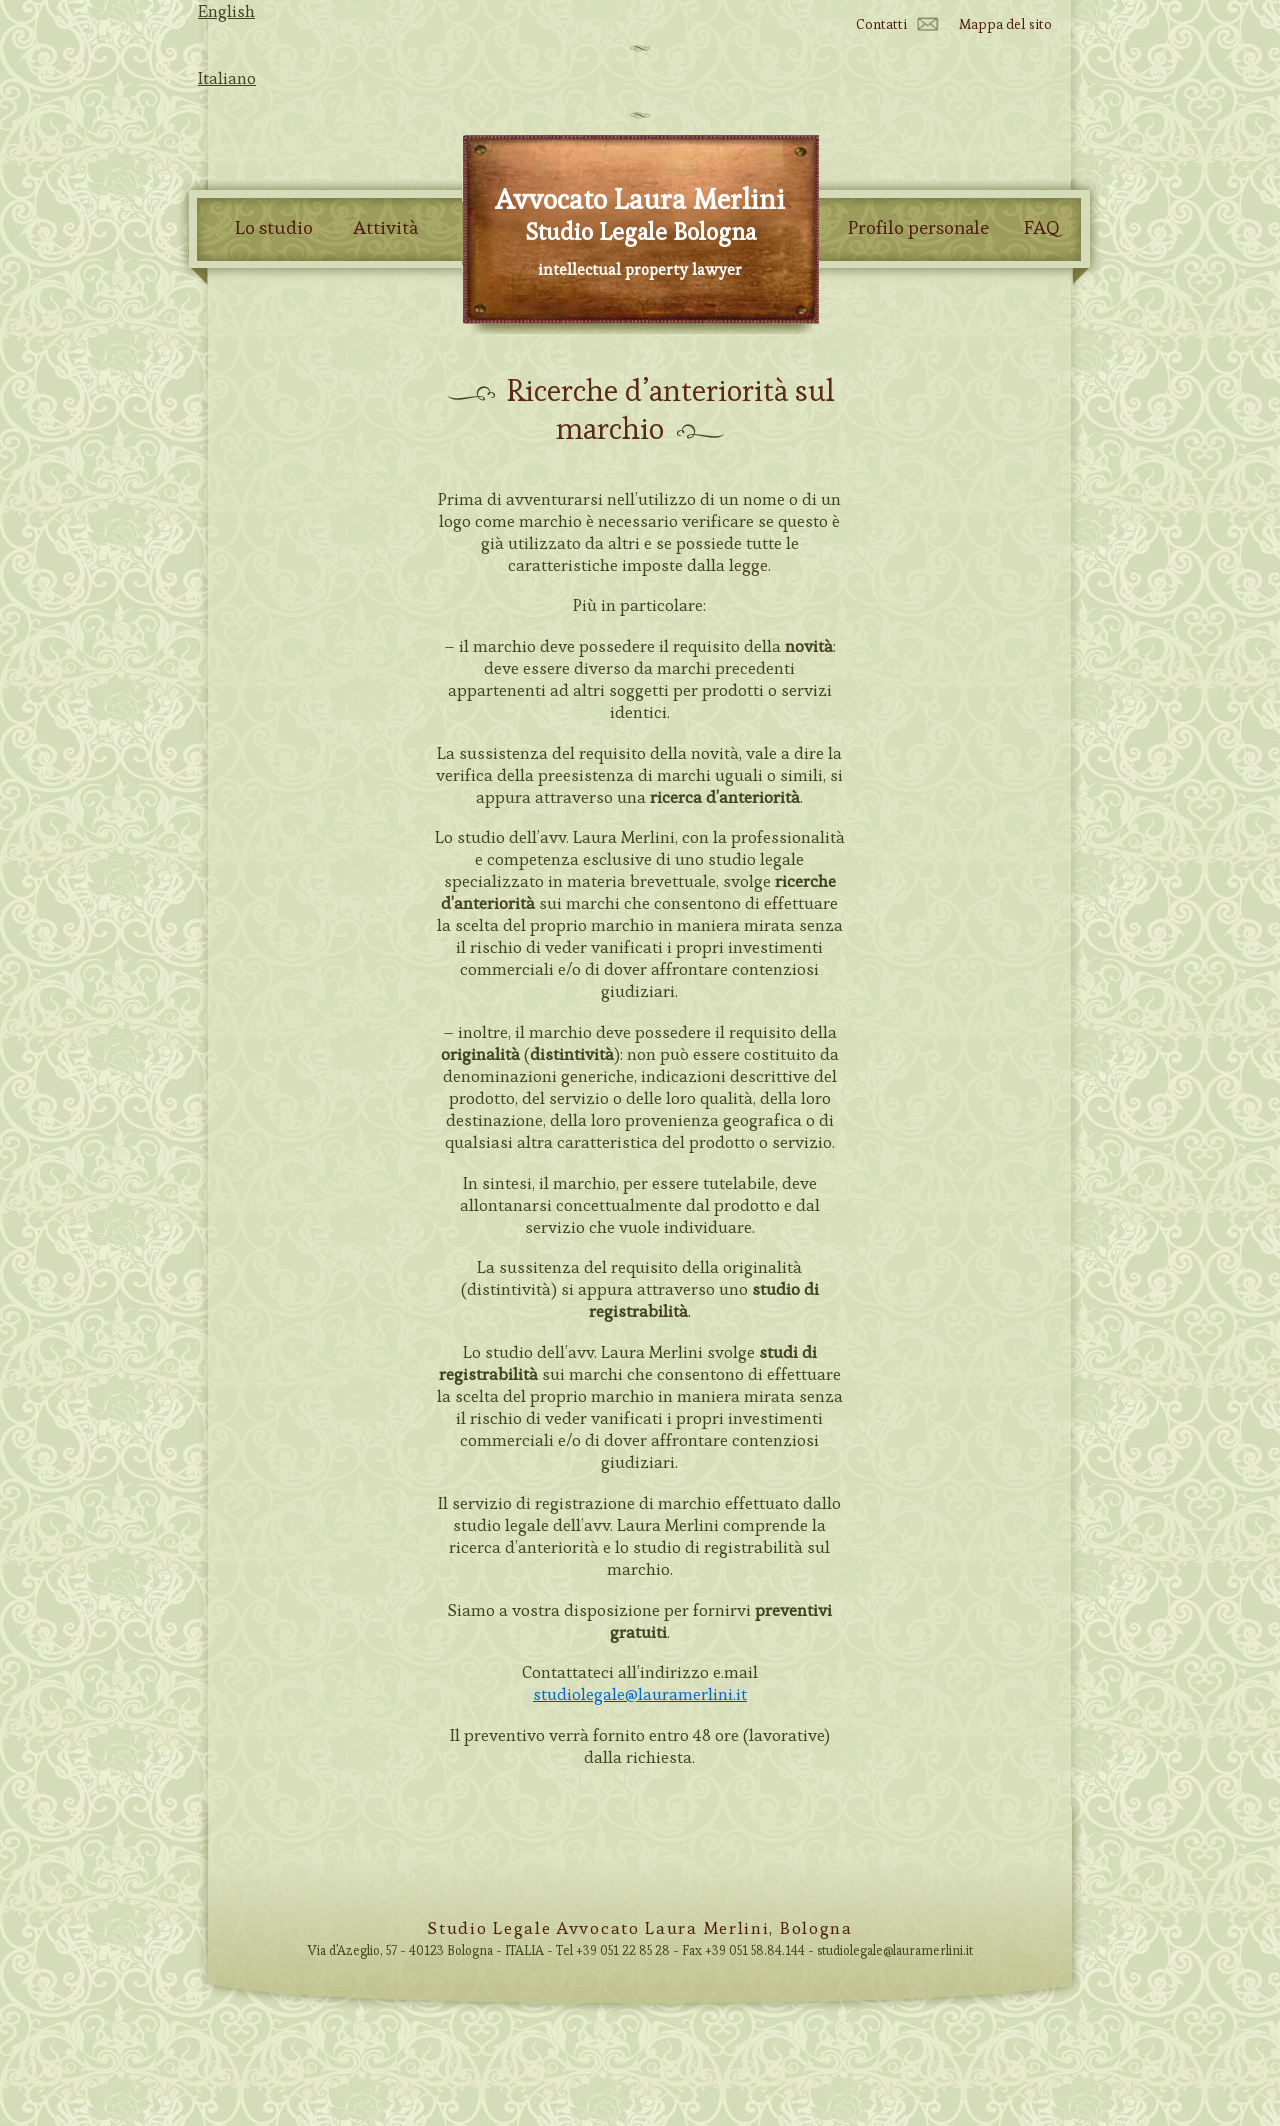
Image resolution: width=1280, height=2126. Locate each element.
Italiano (227, 78)
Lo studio (274, 228)
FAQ (1042, 228)
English (226, 11)
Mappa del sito (1005, 24)
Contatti (881, 24)
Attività (385, 228)
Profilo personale (918, 228)
